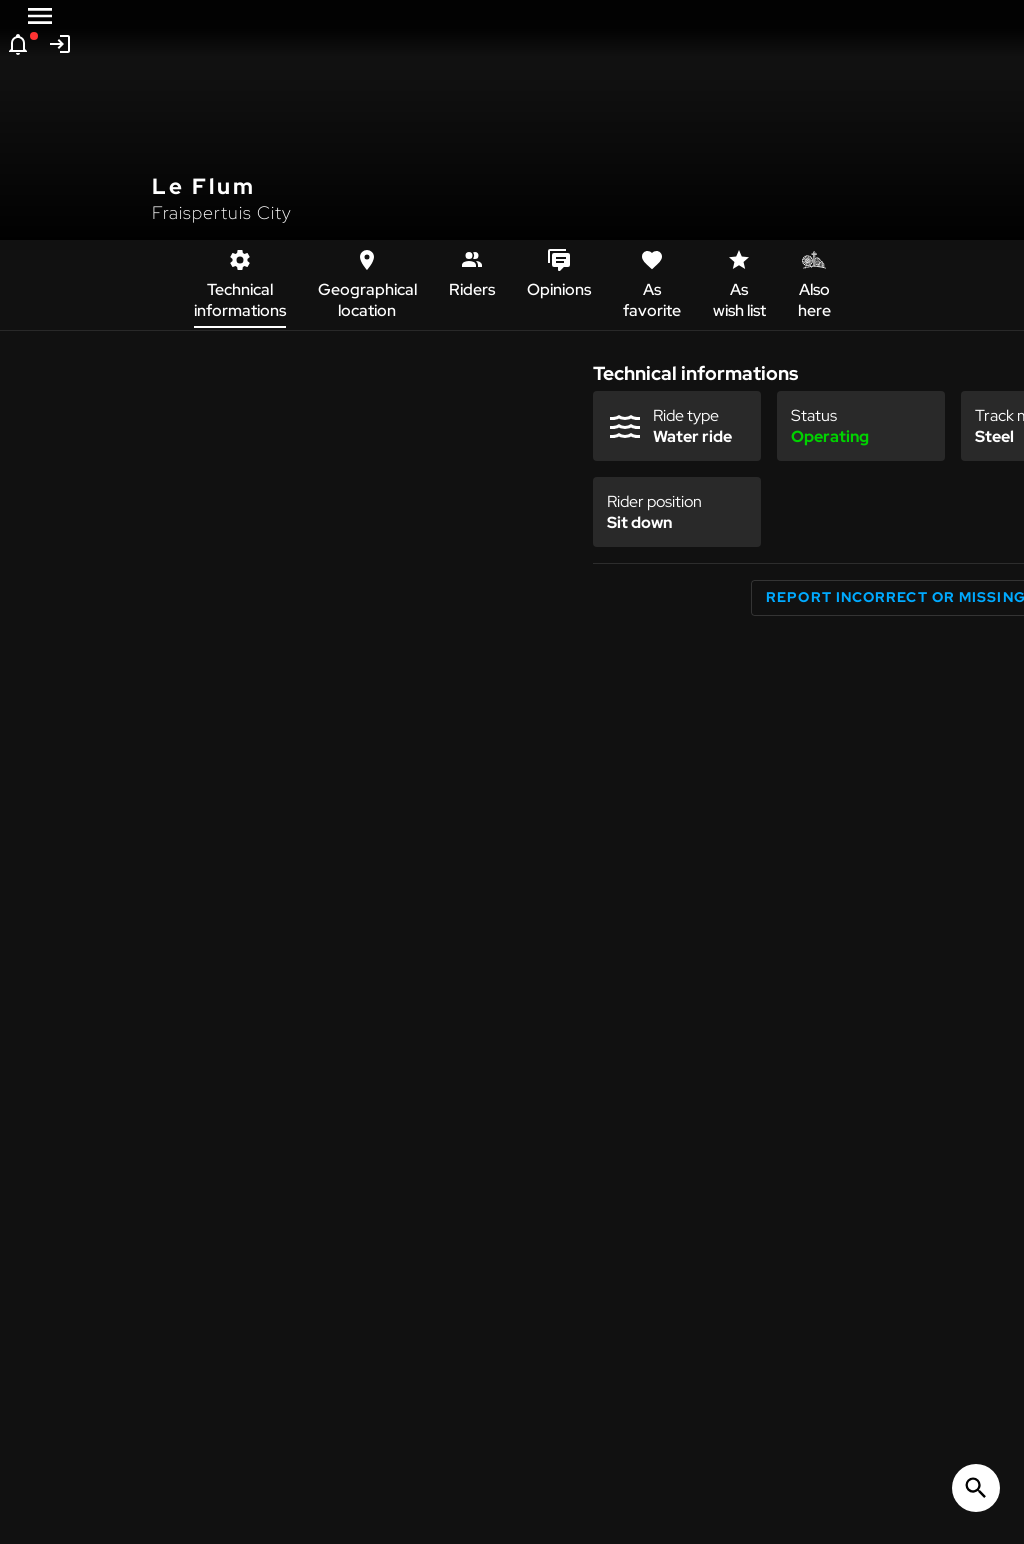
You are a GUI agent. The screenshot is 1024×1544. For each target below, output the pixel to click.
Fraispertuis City (222, 212)
